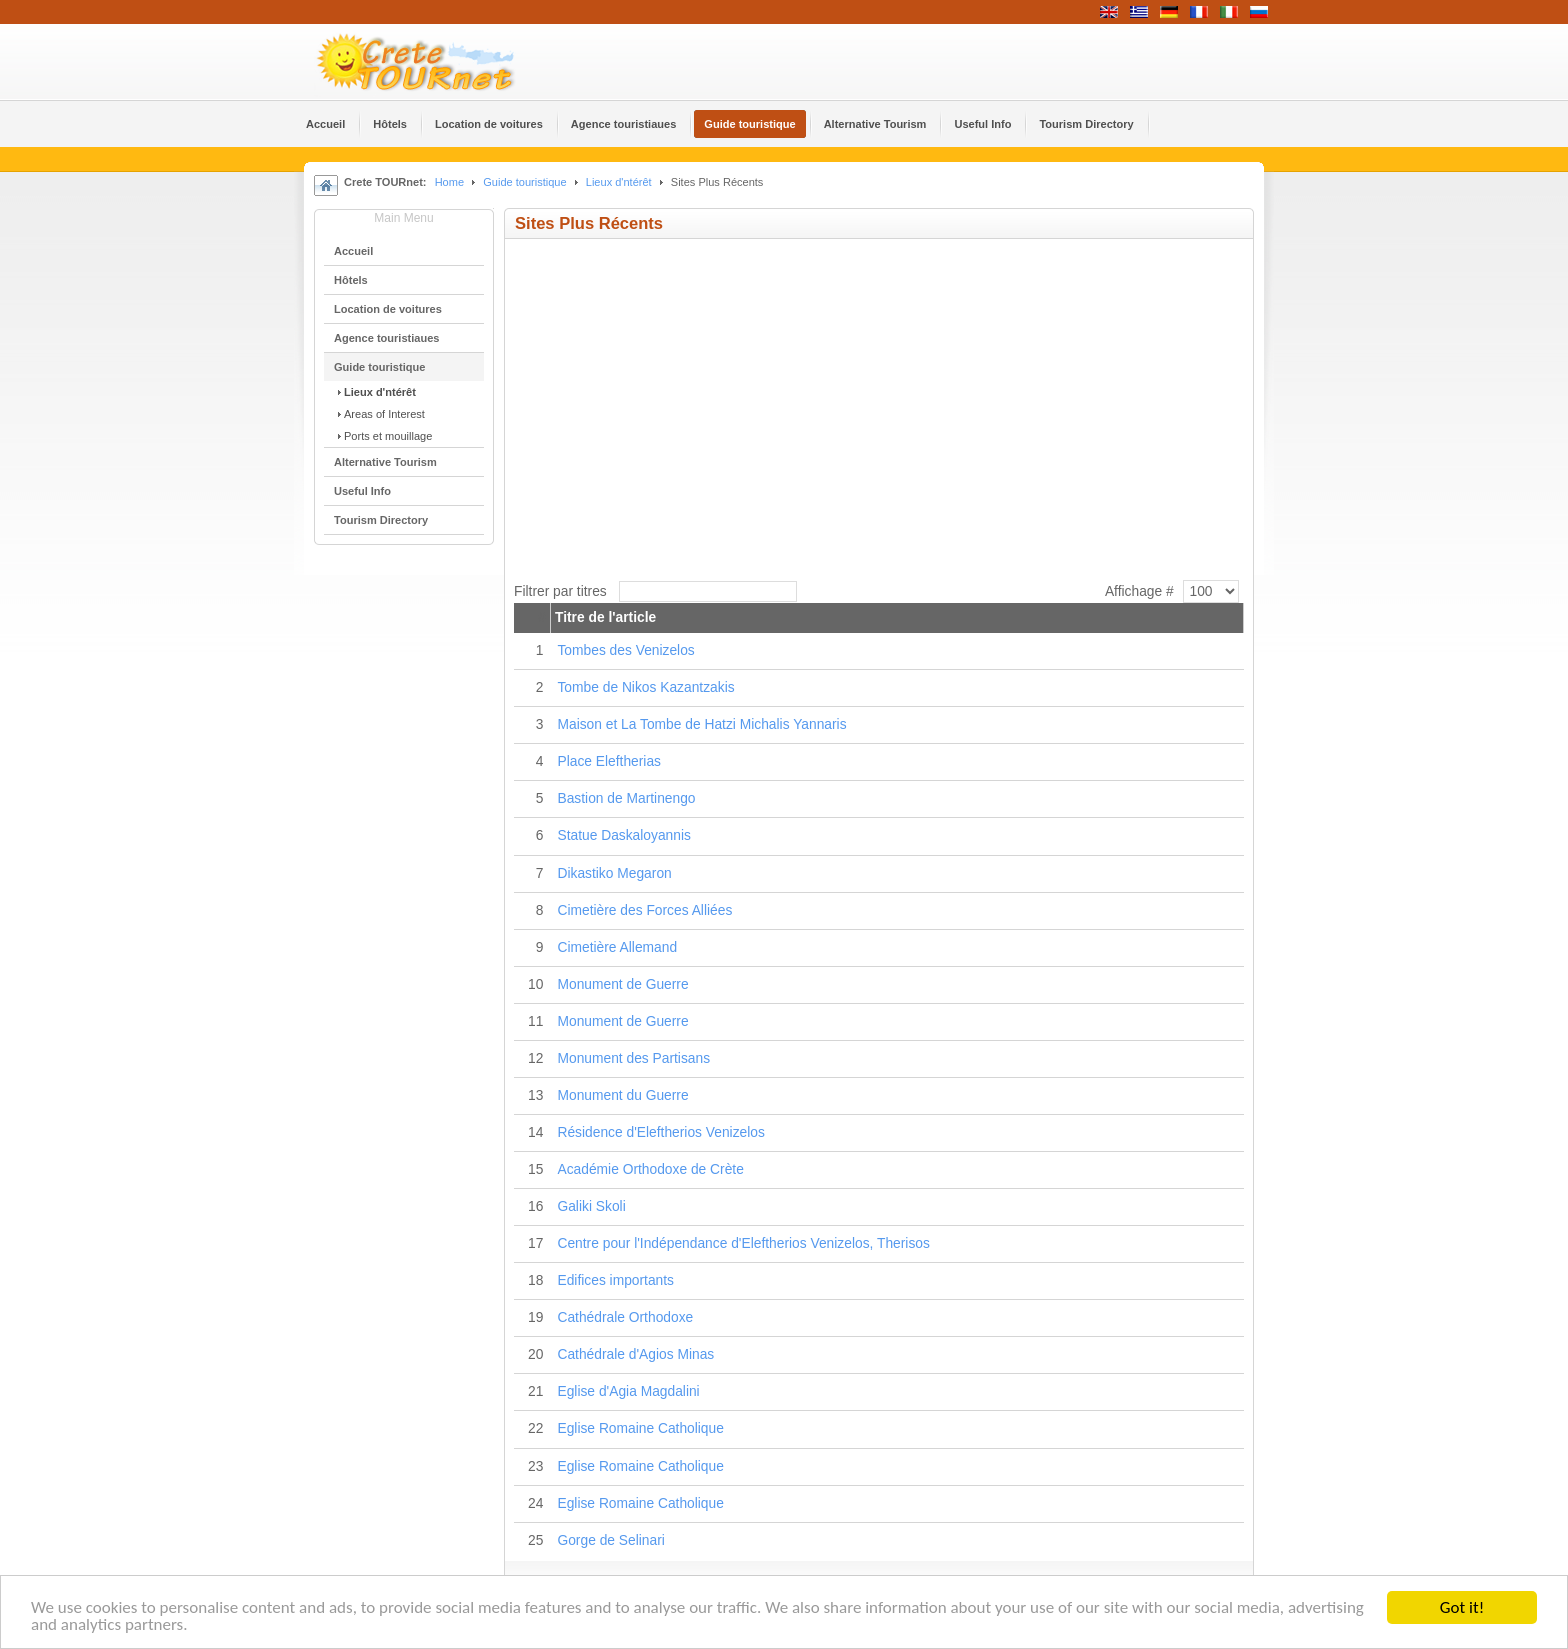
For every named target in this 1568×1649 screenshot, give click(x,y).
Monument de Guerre (622, 984)
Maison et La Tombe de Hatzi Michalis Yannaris (701, 724)
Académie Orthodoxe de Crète (650, 1169)
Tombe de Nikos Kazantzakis (645, 687)
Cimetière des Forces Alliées (644, 910)
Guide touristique (524, 182)
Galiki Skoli (591, 1206)
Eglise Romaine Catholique (640, 1428)
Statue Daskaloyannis (623, 835)
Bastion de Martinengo (626, 798)
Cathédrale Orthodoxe (625, 1317)
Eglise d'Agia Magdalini (628, 1391)
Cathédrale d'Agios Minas (635, 1354)
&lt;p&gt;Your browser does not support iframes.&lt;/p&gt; (785, 400)
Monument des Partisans (633, 1058)
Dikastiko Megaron (614, 873)
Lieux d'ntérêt (620, 182)
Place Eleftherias (609, 761)
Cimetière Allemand (617, 947)
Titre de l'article (605, 617)
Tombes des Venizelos (625, 650)
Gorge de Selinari (610, 1540)
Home (449, 182)
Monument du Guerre (622, 1095)
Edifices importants (615, 1280)
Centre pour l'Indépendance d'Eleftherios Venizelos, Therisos (743, 1243)
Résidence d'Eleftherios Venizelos (660, 1132)
